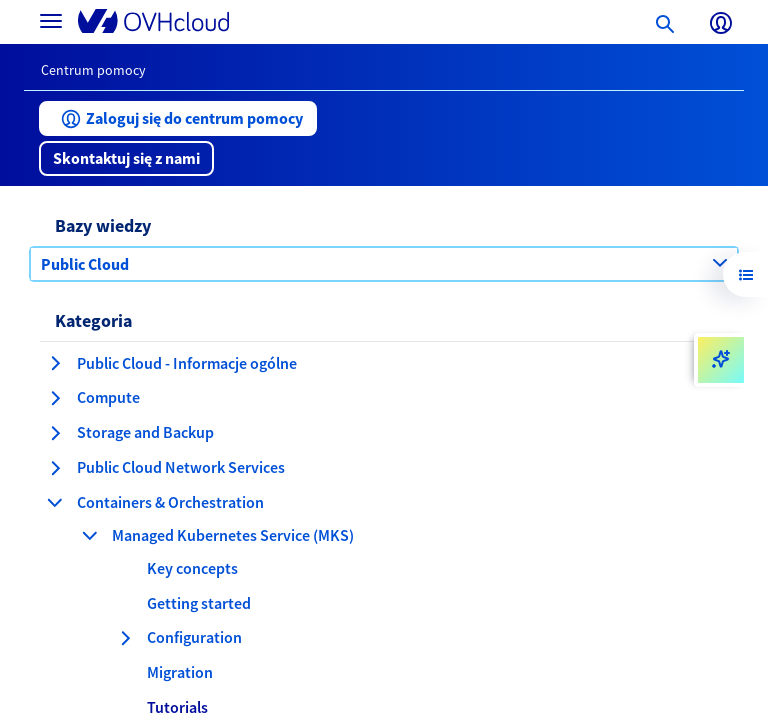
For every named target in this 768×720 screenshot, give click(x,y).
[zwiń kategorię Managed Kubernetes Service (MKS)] (90, 535)
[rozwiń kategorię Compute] (55, 398)
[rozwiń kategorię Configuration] (125, 638)
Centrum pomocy (93, 70)
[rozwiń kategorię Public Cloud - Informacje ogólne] (55, 363)
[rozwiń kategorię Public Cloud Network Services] (55, 468)
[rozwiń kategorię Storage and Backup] (55, 433)
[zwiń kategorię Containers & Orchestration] (55, 502)
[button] (178, 118)
